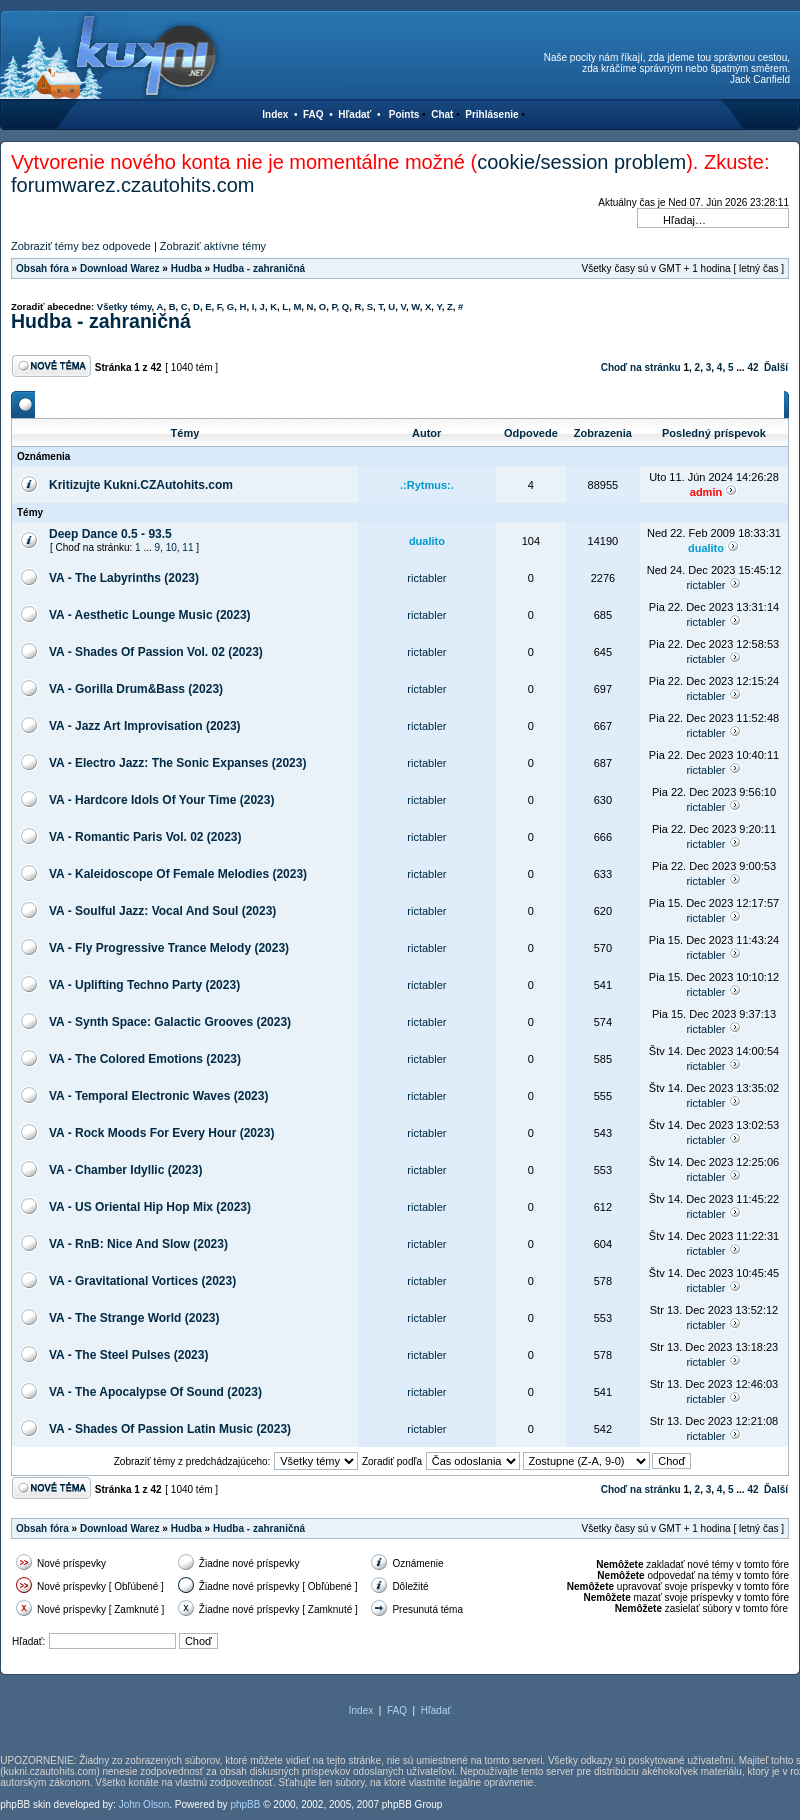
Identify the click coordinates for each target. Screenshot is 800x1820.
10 (171, 547)
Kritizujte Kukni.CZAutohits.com (141, 485)
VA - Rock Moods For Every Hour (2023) (161, 1133)
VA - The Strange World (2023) (134, 1318)
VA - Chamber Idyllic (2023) (125, 1170)
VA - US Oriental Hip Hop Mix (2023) (150, 1207)
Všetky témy (124, 306)
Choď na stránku (641, 367)
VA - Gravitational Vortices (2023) (142, 1281)
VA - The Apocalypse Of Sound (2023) (155, 1392)
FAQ (313, 114)
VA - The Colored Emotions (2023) (145, 1059)
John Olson (144, 1804)
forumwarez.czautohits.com (132, 185)
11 (187, 547)
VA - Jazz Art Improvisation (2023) (145, 726)
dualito (427, 541)
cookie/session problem (581, 162)
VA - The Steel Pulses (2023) (128, 1355)
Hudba (186, 268)
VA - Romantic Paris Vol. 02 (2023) (145, 837)
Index (275, 114)
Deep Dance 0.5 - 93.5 (110, 534)
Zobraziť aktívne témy (213, 246)
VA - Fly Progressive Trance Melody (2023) (169, 948)
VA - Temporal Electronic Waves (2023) (158, 1096)
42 (752, 367)
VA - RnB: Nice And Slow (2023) (138, 1244)
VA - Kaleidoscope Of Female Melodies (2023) (178, 874)
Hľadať (354, 114)
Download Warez (120, 268)
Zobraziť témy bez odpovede (81, 246)
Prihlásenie (491, 114)
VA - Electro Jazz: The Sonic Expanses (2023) (177, 763)
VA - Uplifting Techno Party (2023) (144, 985)
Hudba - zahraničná (259, 268)
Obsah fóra (42, 268)
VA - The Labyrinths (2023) (124, 578)
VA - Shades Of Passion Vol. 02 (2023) (156, 652)
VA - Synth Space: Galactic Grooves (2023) (170, 1022)
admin (706, 492)
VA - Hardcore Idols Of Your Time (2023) (161, 800)
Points (404, 114)
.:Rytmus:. (427, 485)
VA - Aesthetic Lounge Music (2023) (150, 615)
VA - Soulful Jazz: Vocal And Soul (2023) (162, 911)
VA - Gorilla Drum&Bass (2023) (136, 689)
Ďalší (776, 367)
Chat (442, 114)
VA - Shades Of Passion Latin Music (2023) (170, 1429)
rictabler (426, 578)
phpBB (245, 1804)
